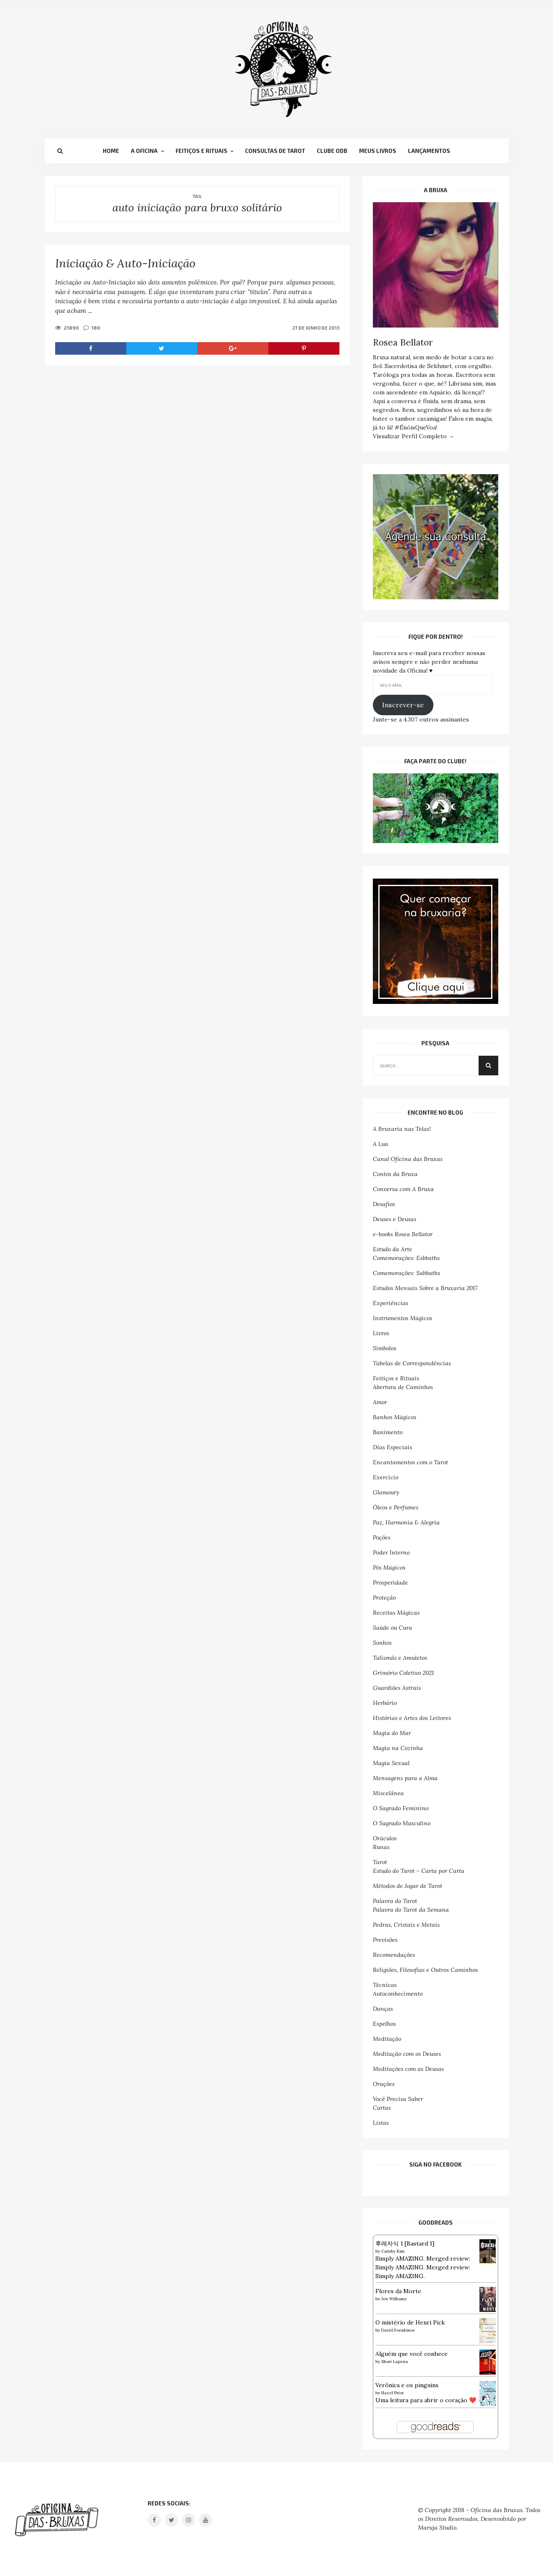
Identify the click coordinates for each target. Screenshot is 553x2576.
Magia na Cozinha (398, 1748)
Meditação (387, 2039)
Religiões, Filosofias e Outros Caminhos (425, 1970)
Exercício (385, 1477)
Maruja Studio (437, 2527)
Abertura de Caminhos (403, 1387)
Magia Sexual (391, 1763)
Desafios (384, 1204)
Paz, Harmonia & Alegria (406, 1522)
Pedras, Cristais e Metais (406, 1924)
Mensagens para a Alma (405, 1778)
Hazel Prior (392, 2393)
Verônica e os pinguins (406, 2385)
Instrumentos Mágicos (402, 1318)
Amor (380, 1402)
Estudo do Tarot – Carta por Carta (418, 1871)
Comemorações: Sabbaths (406, 1273)
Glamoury (386, 1492)
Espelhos (384, 2023)
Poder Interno (391, 1552)
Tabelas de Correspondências (412, 1363)
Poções (381, 1537)
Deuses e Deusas (394, 1219)
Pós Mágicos (389, 1567)
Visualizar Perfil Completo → (413, 436)
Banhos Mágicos (394, 1417)
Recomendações (394, 1955)
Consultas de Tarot (275, 150)
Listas (381, 2122)
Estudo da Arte (392, 1249)
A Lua (380, 1144)
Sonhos (382, 1642)
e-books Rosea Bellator (403, 1234)
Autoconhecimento (398, 1993)
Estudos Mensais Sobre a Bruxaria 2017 (425, 1288)
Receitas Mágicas (396, 1612)
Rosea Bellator (403, 342)
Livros (381, 1333)
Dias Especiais (392, 1447)
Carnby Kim (393, 2251)
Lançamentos (429, 150)
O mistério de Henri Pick (410, 2322)
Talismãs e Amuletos (400, 1657)
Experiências (390, 1303)
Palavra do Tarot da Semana (411, 1909)
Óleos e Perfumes (395, 1507)
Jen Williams (394, 2299)
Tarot (380, 1862)
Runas (381, 1847)
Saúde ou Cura (392, 1627)
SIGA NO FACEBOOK (435, 2164)
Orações (384, 2084)
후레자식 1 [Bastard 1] (404, 2243)
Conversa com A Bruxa (403, 1189)
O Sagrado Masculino (402, 1823)
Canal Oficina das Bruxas (408, 1159)
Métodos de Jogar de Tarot (407, 1886)
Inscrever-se (403, 705)
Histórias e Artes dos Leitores (412, 1718)
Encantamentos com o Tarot (410, 1462)
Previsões (385, 1939)
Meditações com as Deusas (408, 2069)
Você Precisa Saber (398, 2099)
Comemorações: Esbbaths (406, 1258)
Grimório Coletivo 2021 (403, 1673)
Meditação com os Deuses (407, 2054)
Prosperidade (390, 1582)
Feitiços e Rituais (201, 150)
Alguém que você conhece (411, 2354)
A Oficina (144, 150)
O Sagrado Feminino (400, 1808)
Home (111, 150)
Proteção (384, 1597)
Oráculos (385, 1838)
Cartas (382, 2107)
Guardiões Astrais (397, 1688)
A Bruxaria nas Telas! (402, 1129)
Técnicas (385, 1985)
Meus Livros (377, 150)
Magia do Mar (392, 1733)
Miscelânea (388, 1793)
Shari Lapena (394, 2361)
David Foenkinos (398, 2330)
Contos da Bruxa (395, 1174)
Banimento (388, 1432)
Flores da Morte (398, 2291)
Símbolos (384, 1348)
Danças (383, 2008)
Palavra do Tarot (395, 1901)
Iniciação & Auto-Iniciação (125, 263)
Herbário (385, 1703)
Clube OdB (332, 150)
